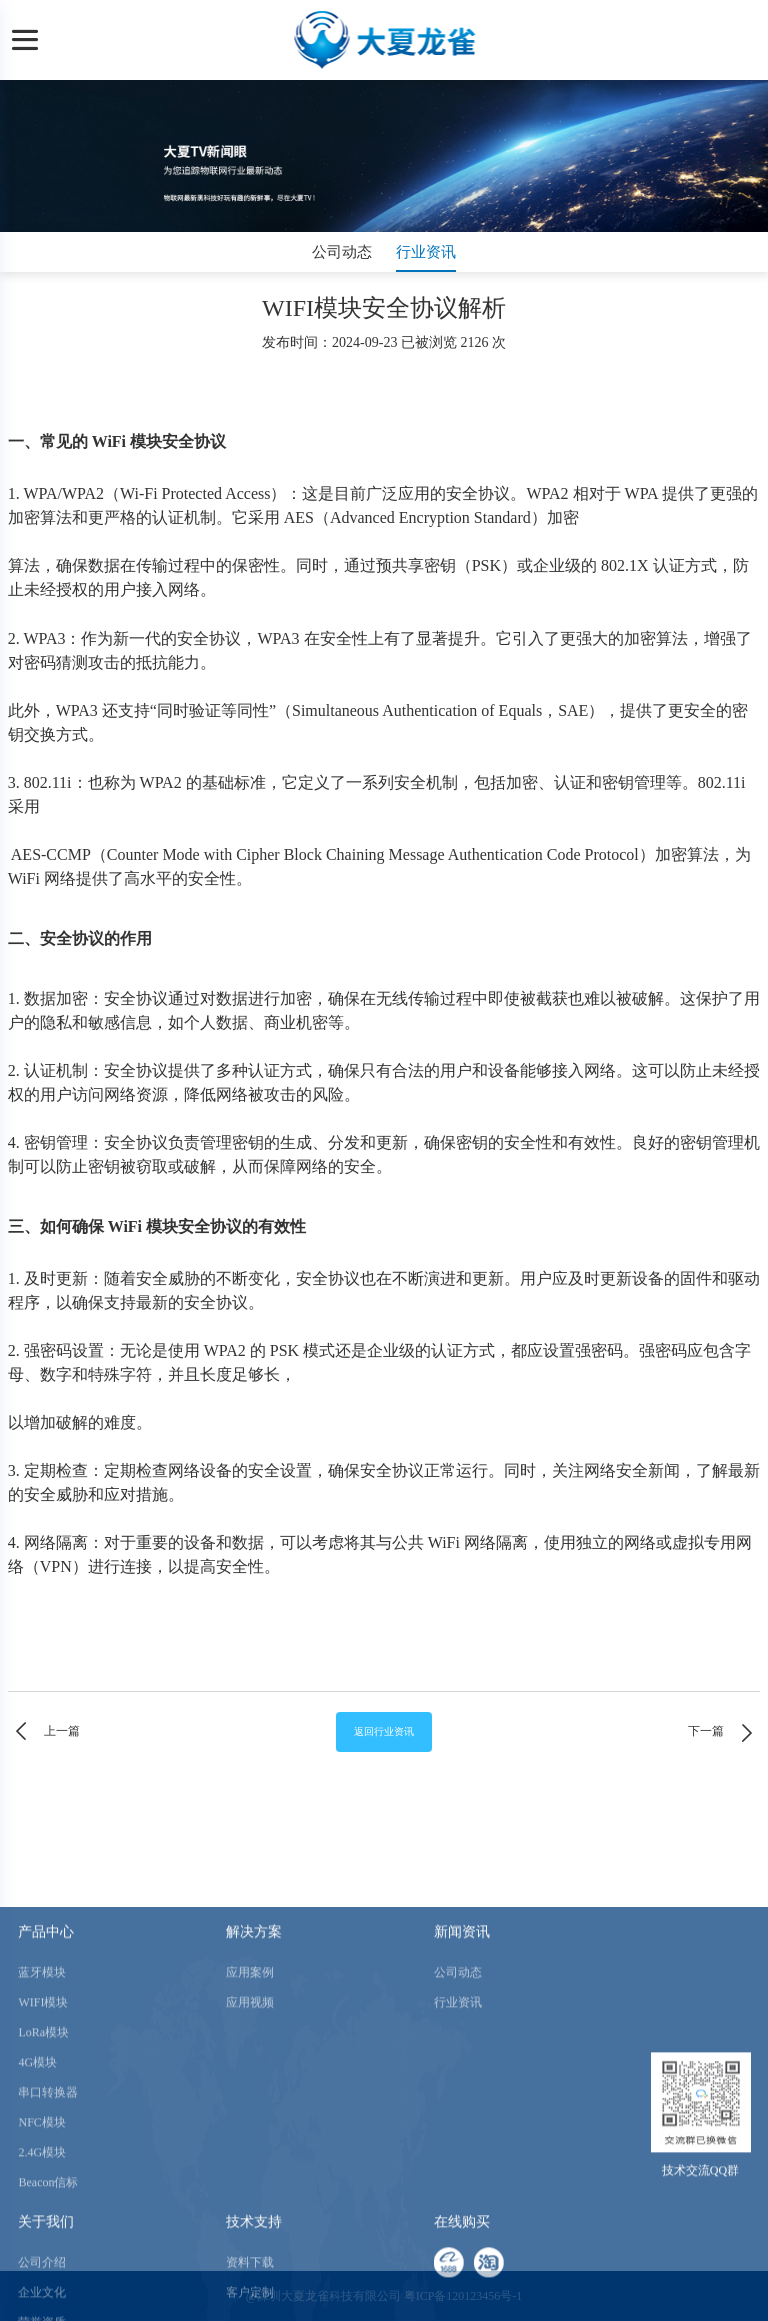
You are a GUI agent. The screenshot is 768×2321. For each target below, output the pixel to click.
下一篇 (724, 1732)
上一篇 (44, 1732)
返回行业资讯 (384, 1731)
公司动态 (342, 252)
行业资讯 (426, 252)
